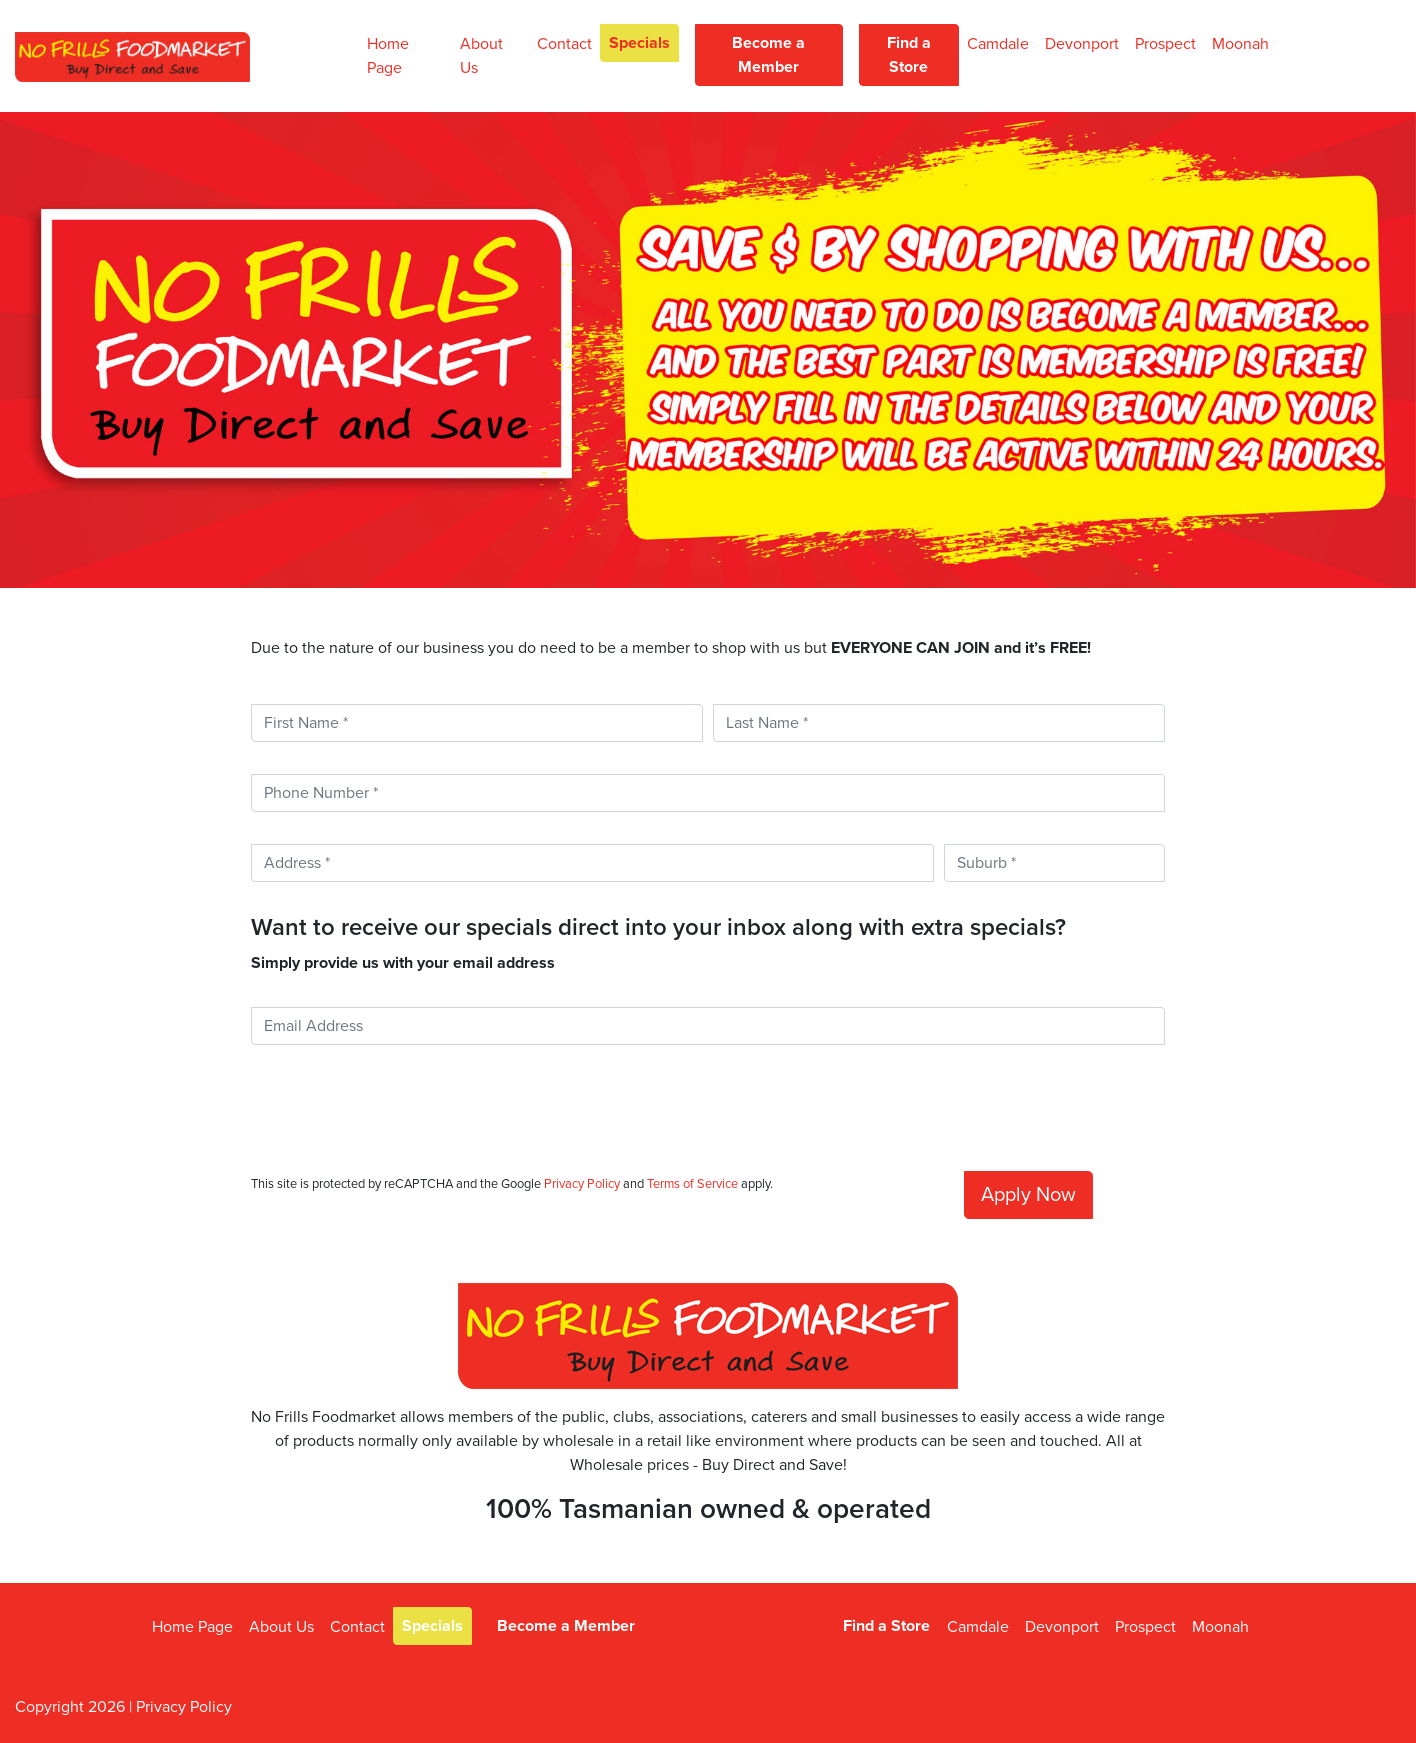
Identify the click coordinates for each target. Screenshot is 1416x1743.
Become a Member (768, 55)
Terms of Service (692, 1184)
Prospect (1165, 44)
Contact (564, 44)
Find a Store (909, 55)
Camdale (998, 44)
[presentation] (403, 1116)
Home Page (388, 56)
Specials (639, 43)
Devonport (1082, 44)
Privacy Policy (582, 1184)
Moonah (1240, 44)
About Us (481, 56)
